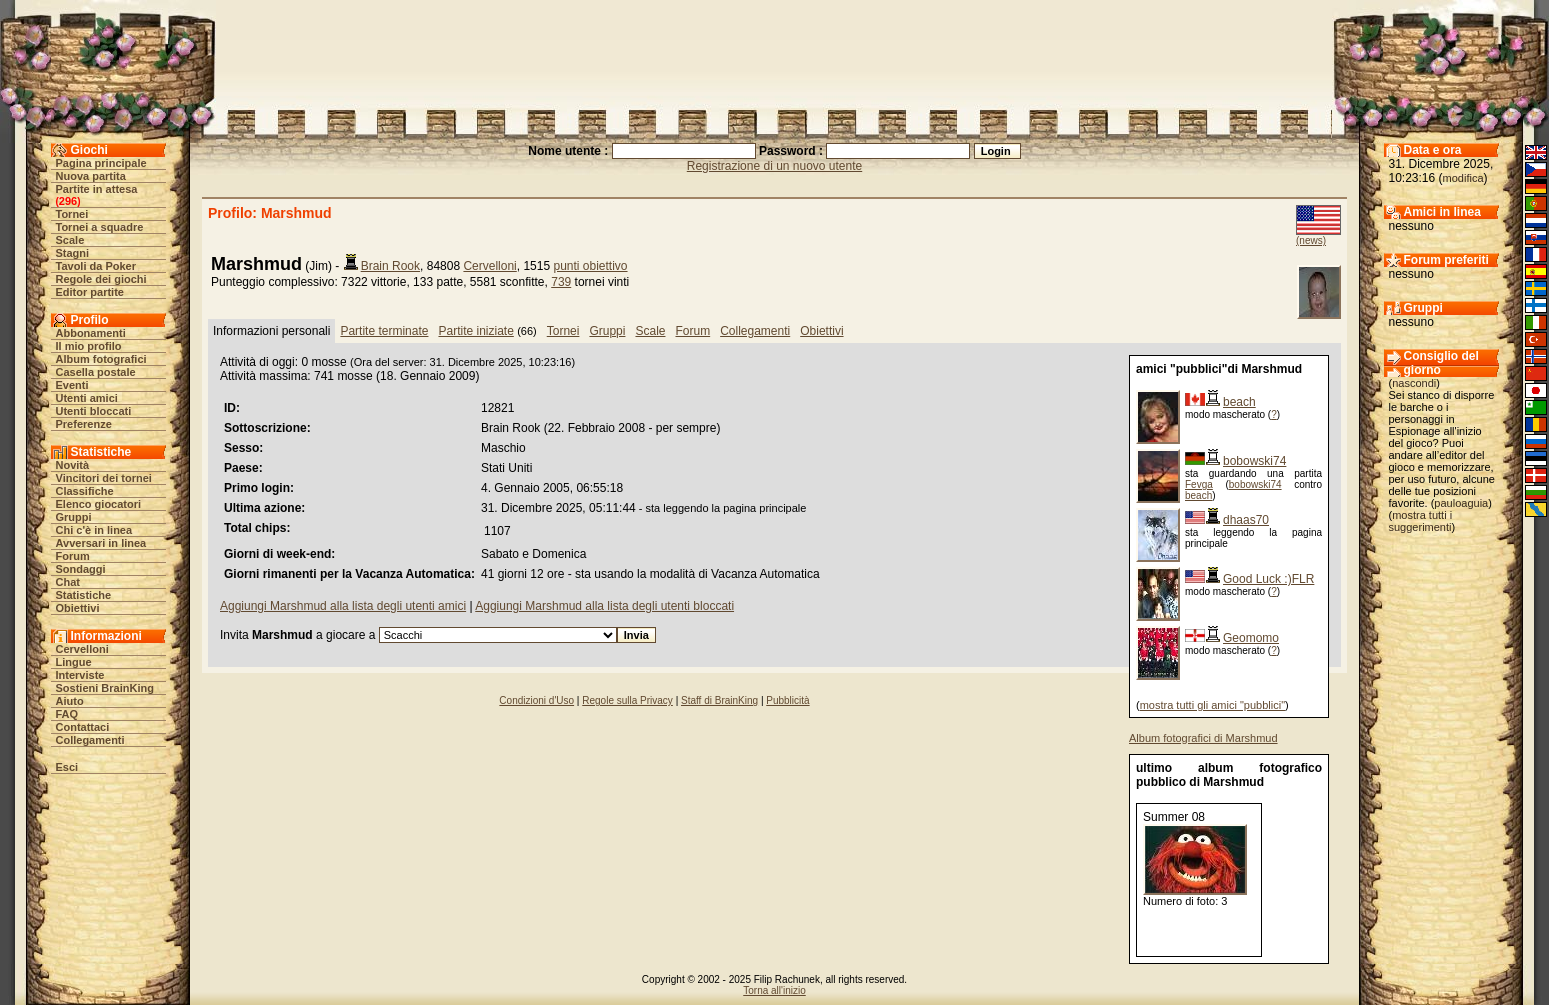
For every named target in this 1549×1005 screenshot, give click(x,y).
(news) (1311, 240)
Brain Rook (390, 266)
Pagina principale (101, 163)
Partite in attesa (97, 189)
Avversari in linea (101, 543)
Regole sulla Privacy (627, 700)
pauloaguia (1461, 503)
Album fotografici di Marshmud (1203, 738)
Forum (73, 556)
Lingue (74, 662)
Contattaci (83, 727)
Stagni (73, 253)
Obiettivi (78, 608)
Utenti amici (87, 398)
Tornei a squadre (100, 227)
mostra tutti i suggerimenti (1421, 521)
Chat (68, 582)
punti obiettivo (590, 266)
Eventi (72, 385)
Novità (73, 465)
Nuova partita (91, 176)
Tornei (72, 214)
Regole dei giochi (101, 279)
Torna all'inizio (774, 990)
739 (561, 282)
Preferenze (84, 424)
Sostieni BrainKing (105, 688)
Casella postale (96, 372)
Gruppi (74, 517)
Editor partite (90, 292)
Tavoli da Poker (96, 266)
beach (1239, 402)
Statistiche (84, 595)
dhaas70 (1246, 520)
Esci (67, 767)
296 (68, 201)
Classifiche (85, 491)
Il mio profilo (89, 346)
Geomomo (1251, 638)
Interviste (80, 675)
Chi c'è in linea (94, 530)
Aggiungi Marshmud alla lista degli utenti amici (343, 606)
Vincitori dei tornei (104, 478)
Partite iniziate (475, 331)
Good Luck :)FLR (1268, 579)
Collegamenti (90, 740)
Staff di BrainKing (719, 700)
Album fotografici (101, 359)
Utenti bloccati (94, 411)
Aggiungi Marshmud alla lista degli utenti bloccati (604, 606)
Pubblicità (787, 700)
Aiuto (70, 701)
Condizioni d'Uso (536, 700)
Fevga (1199, 484)
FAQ (67, 714)
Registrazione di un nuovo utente (774, 166)
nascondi (1414, 383)
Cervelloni (82, 649)
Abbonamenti (91, 333)
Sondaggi (81, 569)
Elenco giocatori (99, 504)
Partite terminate (384, 331)
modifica (1463, 178)
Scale (70, 240)
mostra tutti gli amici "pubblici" (1212, 705)
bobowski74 (1254, 461)
